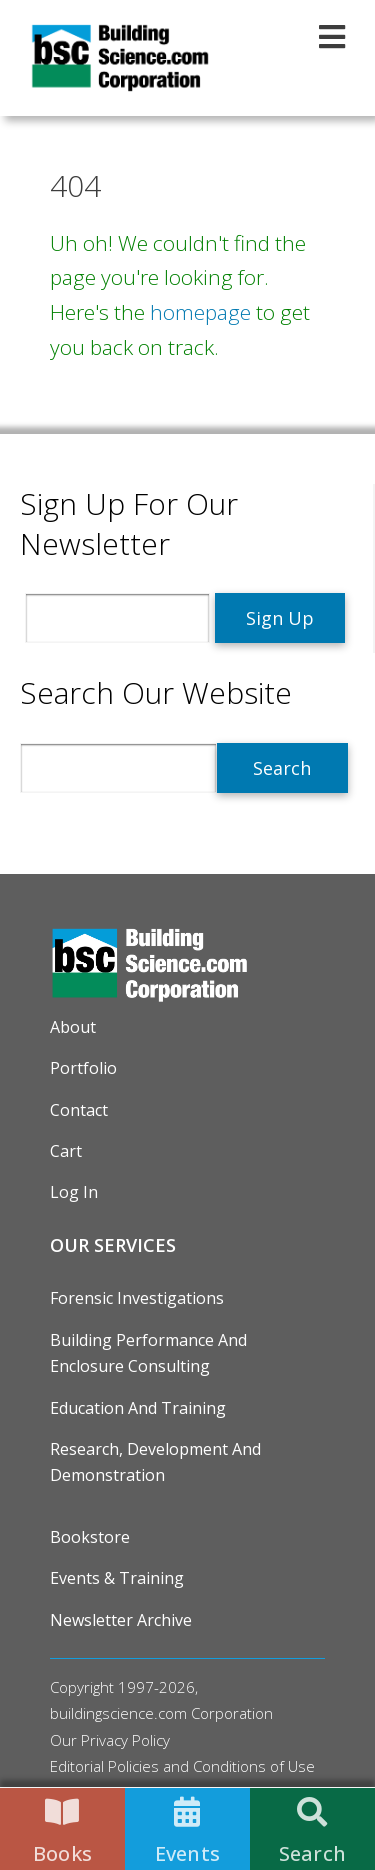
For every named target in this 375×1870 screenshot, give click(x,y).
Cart (66, 1151)
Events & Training (117, 1578)
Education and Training (138, 1408)
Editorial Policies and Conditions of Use (182, 1766)
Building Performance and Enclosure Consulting (148, 1353)
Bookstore (90, 1537)
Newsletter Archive (121, 1620)
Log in (74, 1192)
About (73, 1027)
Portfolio (83, 1068)
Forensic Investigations (137, 1298)
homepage (200, 312)
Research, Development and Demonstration (155, 1462)
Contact (79, 1110)
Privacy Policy (125, 1740)
